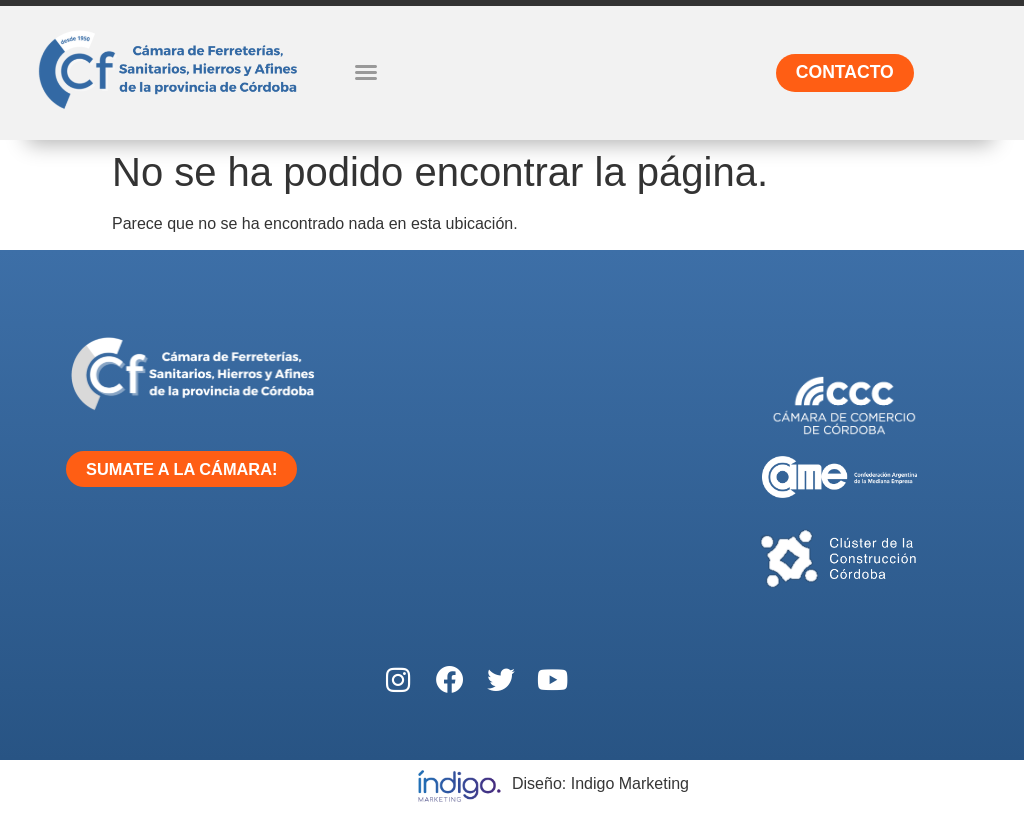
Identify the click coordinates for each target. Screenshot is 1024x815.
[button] (366, 72)
